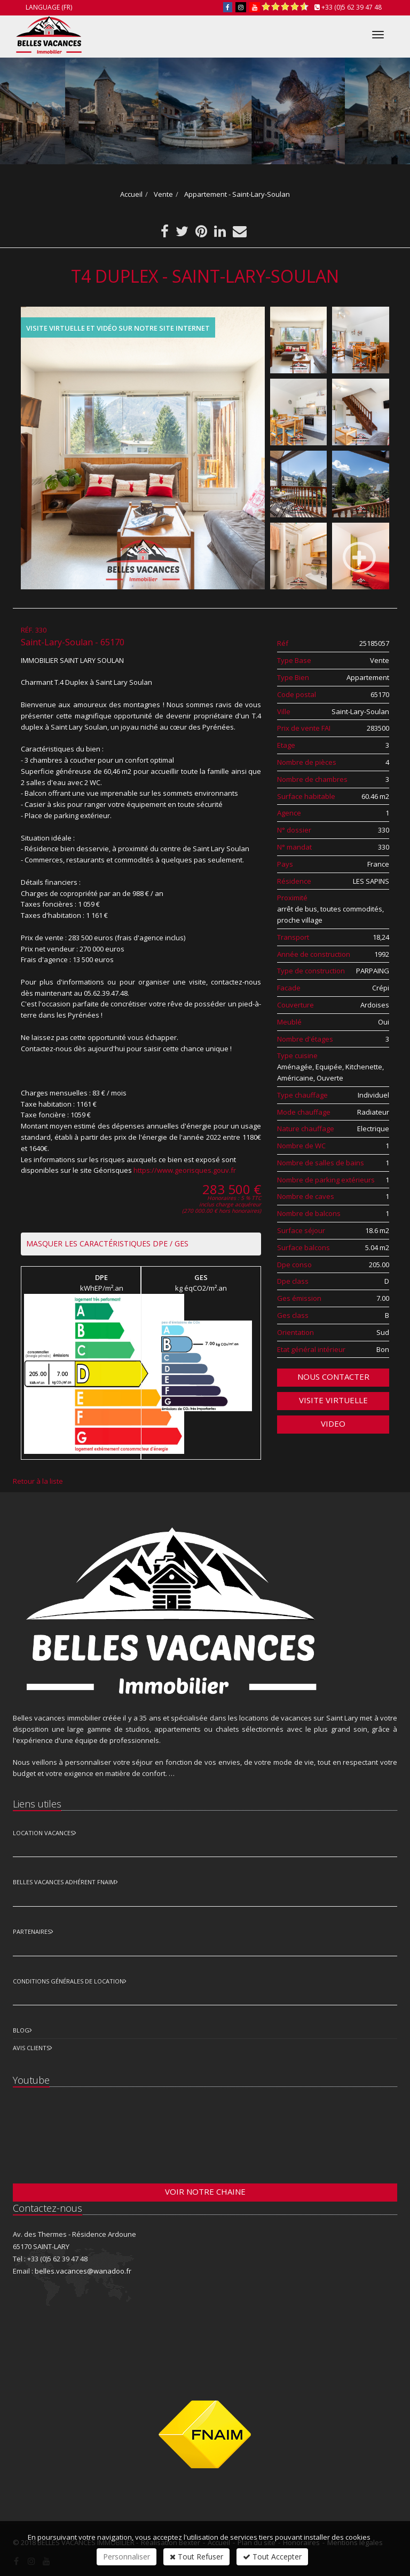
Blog (21, 2030)
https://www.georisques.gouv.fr (184, 1170)
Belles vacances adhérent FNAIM (64, 1882)
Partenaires (32, 1931)
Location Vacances (43, 1833)
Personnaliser (126, 2556)
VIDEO (333, 1423)
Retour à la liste (38, 1481)
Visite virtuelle (333, 1400)
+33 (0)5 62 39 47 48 (351, 7)
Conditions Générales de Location (68, 1981)
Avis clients (31, 2048)
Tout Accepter (272, 2556)
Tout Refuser (196, 2556)
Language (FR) (49, 7)
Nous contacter (333, 1376)
